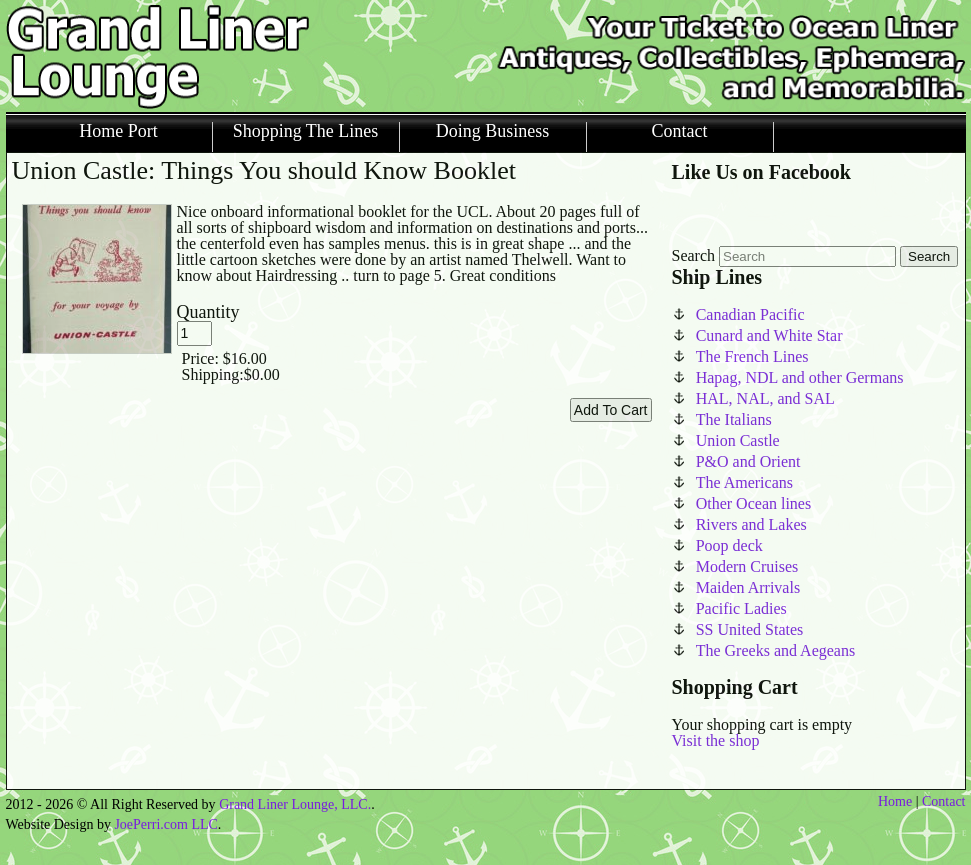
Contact (680, 131)
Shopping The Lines (306, 131)
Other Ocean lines (754, 503)
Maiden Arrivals (748, 587)
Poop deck (729, 545)
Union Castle (738, 440)
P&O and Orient (748, 461)
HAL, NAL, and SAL (765, 398)
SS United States (750, 629)
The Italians (734, 419)
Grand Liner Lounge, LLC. (295, 804)
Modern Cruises (747, 566)
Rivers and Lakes (751, 524)
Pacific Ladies (741, 608)
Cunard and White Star (769, 335)
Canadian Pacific (750, 314)
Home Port (118, 131)
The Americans (744, 482)
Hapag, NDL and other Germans (800, 377)
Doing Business (493, 131)
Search (694, 255)
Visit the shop (716, 740)
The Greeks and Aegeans (776, 650)
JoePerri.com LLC (165, 824)
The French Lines (752, 356)
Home (895, 801)
